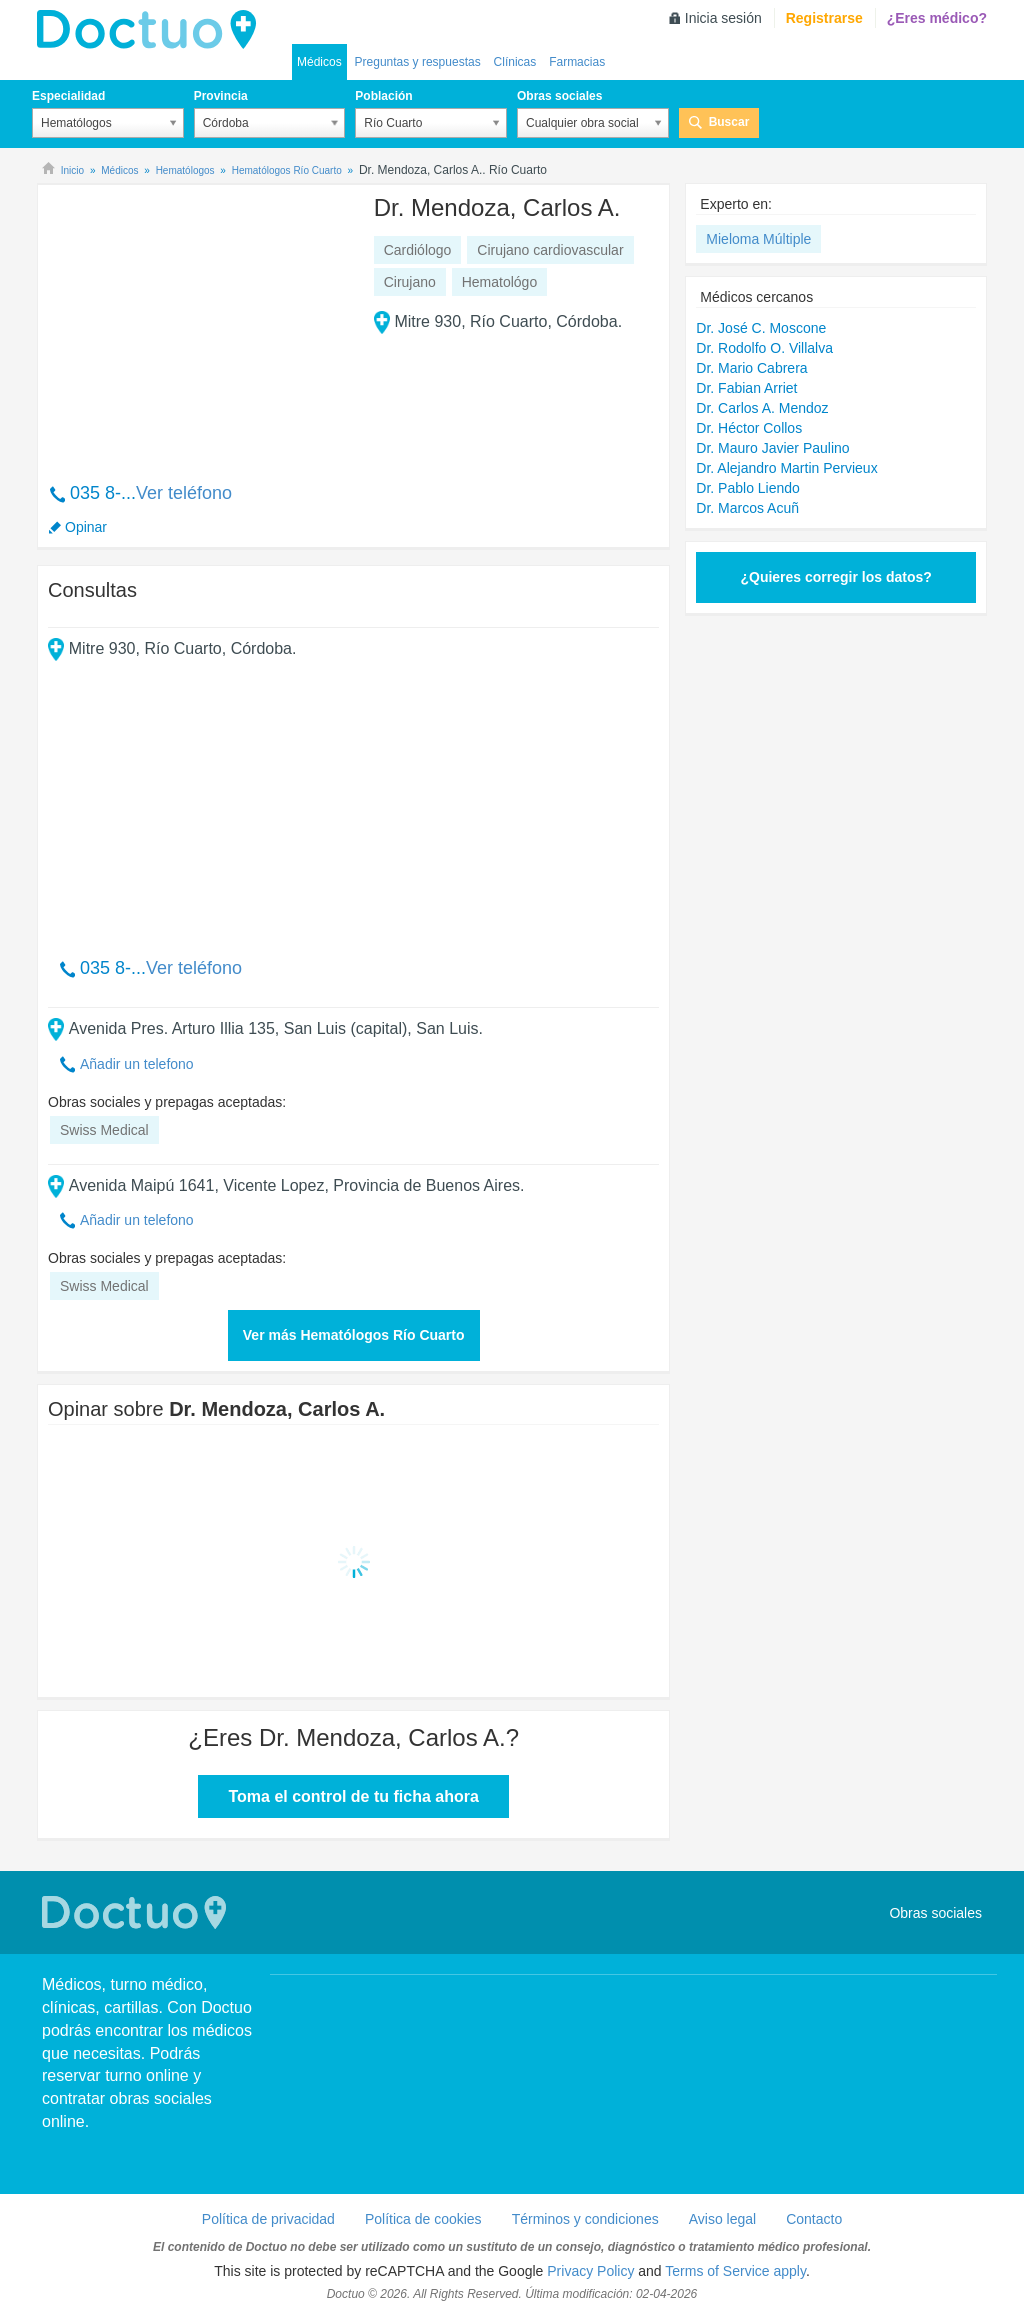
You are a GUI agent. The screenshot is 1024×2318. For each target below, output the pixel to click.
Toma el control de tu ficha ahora (353, 1796)
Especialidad (68, 96)
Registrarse (824, 18)
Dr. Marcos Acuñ (747, 508)
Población (383, 96)
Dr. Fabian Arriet (746, 388)
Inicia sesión (723, 18)
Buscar (729, 122)
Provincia (221, 96)
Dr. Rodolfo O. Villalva (764, 348)
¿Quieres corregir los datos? (835, 577)
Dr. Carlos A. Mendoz (762, 408)
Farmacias (577, 62)
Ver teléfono (184, 493)
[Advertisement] (201, 323)
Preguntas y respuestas (418, 62)
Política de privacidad (268, 2219)
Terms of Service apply (735, 2271)
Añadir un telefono (137, 1064)
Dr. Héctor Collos (749, 428)
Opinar (86, 527)
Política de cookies (423, 2219)
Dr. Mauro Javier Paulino (772, 448)
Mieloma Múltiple (758, 239)
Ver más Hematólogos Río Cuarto (354, 1335)
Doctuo (137, 1912)
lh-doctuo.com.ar (152, 30)
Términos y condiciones (585, 2219)
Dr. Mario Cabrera (751, 368)
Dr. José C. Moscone (761, 328)
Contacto (814, 2219)
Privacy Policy (590, 2271)
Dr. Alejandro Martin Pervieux (786, 468)
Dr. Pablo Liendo (748, 488)
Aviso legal (722, 2219)
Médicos (319, 62)
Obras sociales (559, 96)
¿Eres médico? (937, 18)
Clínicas (515, 62)
